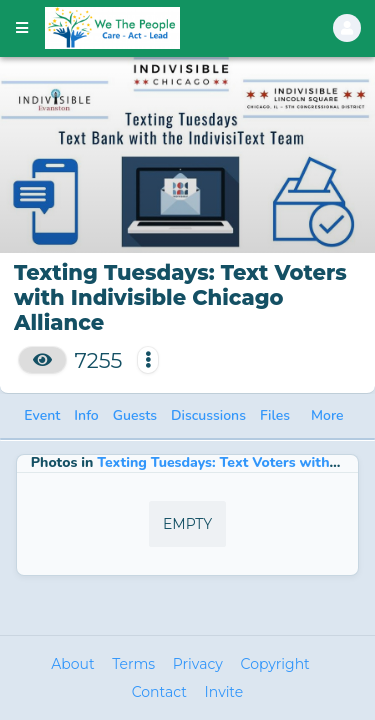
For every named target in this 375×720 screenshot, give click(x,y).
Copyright (275, 664)
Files (275, 415)
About (72, 664)
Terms (133, 664)
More (327, 415)
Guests (135, 415)
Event (42, 415)
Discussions (208, 415)
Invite (224, 692)
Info (86, 415)
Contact (159, 692)
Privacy (198, 664)
